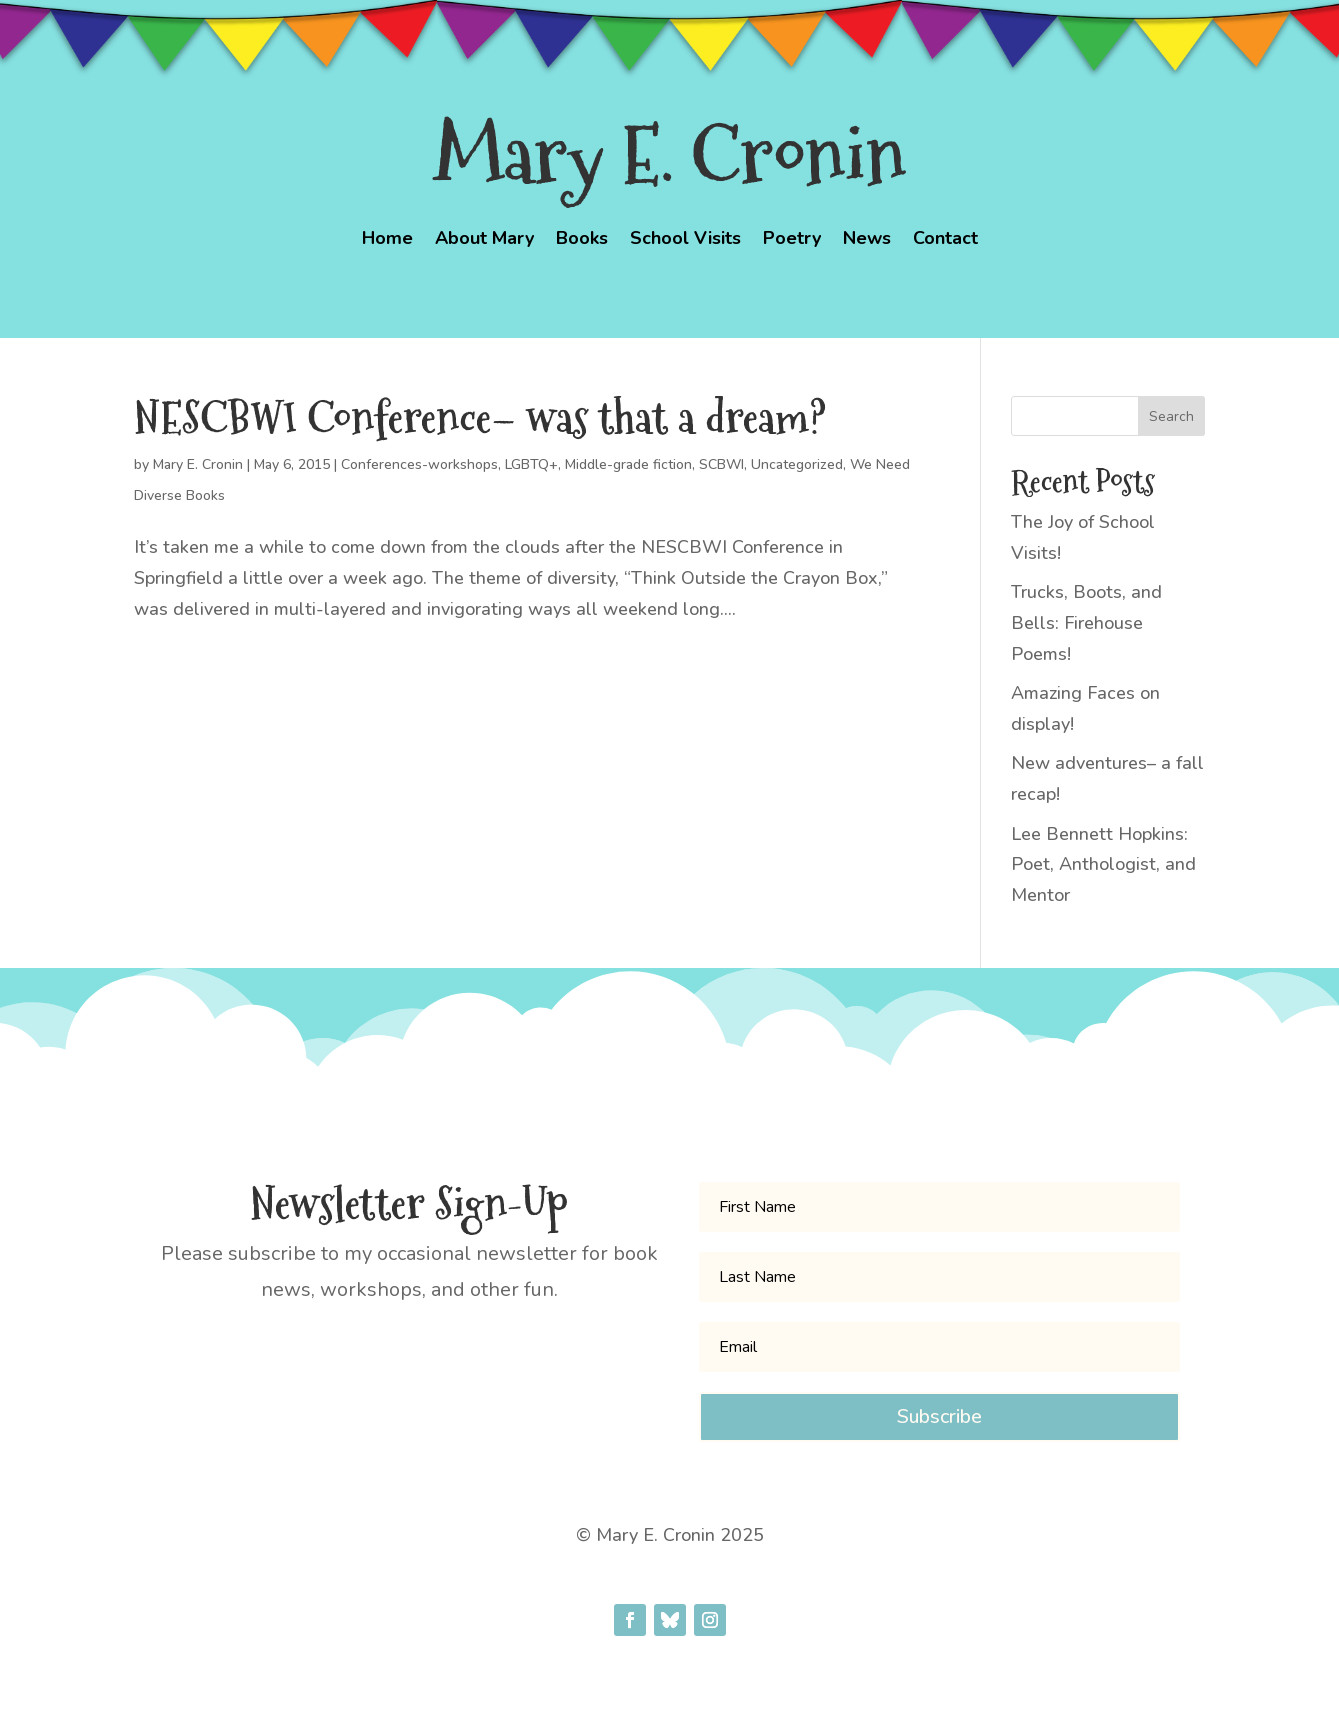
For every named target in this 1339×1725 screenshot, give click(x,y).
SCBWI (721, 464)
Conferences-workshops (419, 464)
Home (387, 240)
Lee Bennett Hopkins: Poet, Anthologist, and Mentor (1103, 864)
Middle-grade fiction (628, 464)
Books (582, 240)
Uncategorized (797, 464)
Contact (945, 240)
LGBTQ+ (531, 464)
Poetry (792, 240)
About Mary (484, 240)
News (867, 240)
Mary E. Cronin (198, 464)
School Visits (685, 240)
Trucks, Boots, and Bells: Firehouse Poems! (1086, 622)
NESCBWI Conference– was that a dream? (480, 417)
